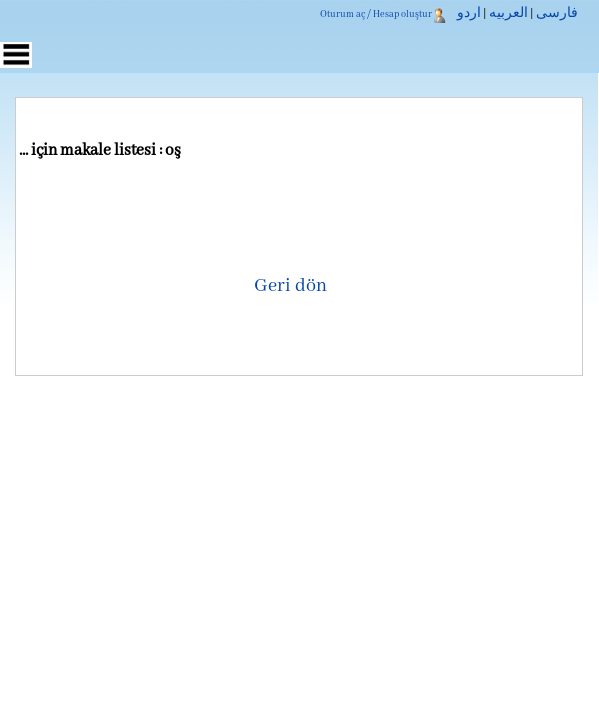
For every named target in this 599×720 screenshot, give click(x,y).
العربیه (508, 14)
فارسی (557, 14)
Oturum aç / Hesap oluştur (376, 14)
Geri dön (290, 286)
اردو (469, 14)
